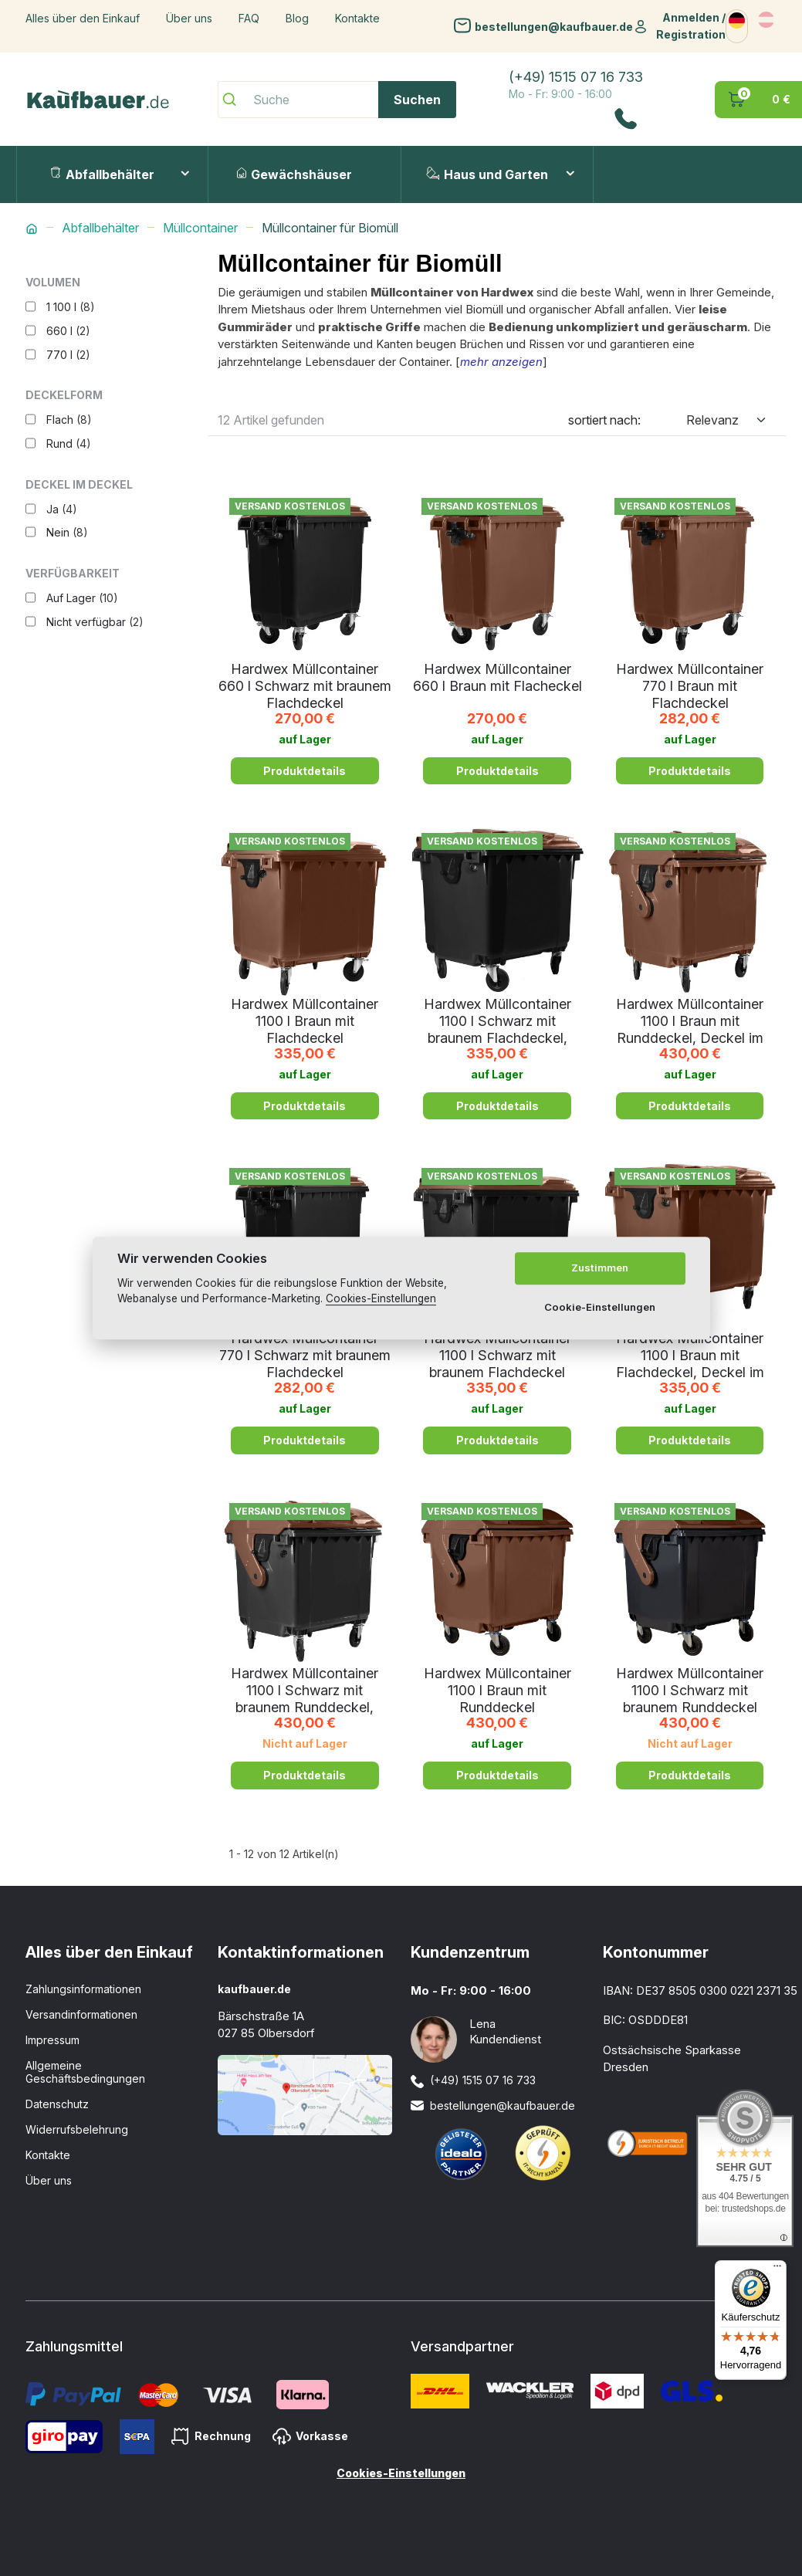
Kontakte (357, 18)
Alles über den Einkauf (82, 18)
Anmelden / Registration (691, 26)
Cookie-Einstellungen (599, 1307)
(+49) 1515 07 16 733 (576, 77)
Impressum (52, 2039)
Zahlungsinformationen (83, 1988)
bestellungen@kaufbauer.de (554, 26)
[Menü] (777, 2269)
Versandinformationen (81, 2014)
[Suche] (336, 99)
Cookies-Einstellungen (401, 2473)
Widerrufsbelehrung (76, 2129)
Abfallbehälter (102, 174)
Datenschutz (57, 2104)
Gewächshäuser (294, 174)
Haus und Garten (487, 174)
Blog (297, 18)
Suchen (417, 99)
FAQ (249, 18)
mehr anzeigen (501, 361)
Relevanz (712, 420)
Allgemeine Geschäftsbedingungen (85, 2072)
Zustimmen (599, 1268)
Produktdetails (304, 770)
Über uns (189, 18)
